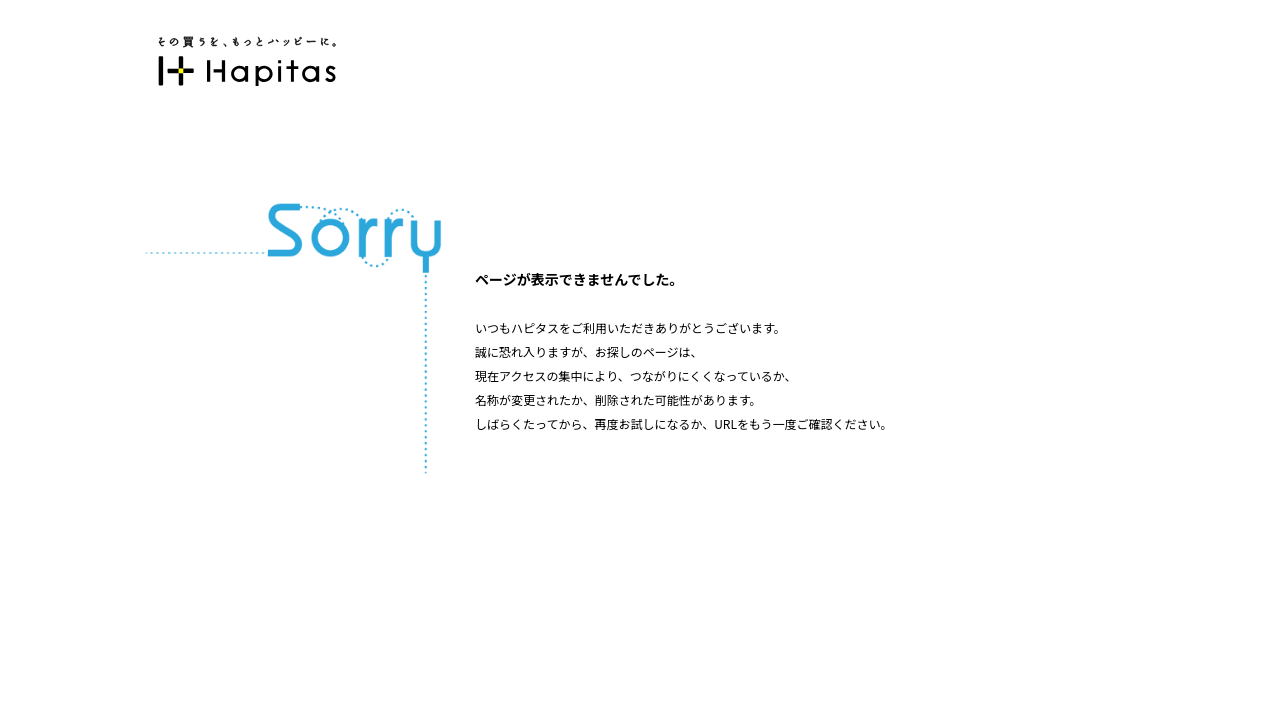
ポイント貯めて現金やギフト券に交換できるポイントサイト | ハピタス (247, 61)
